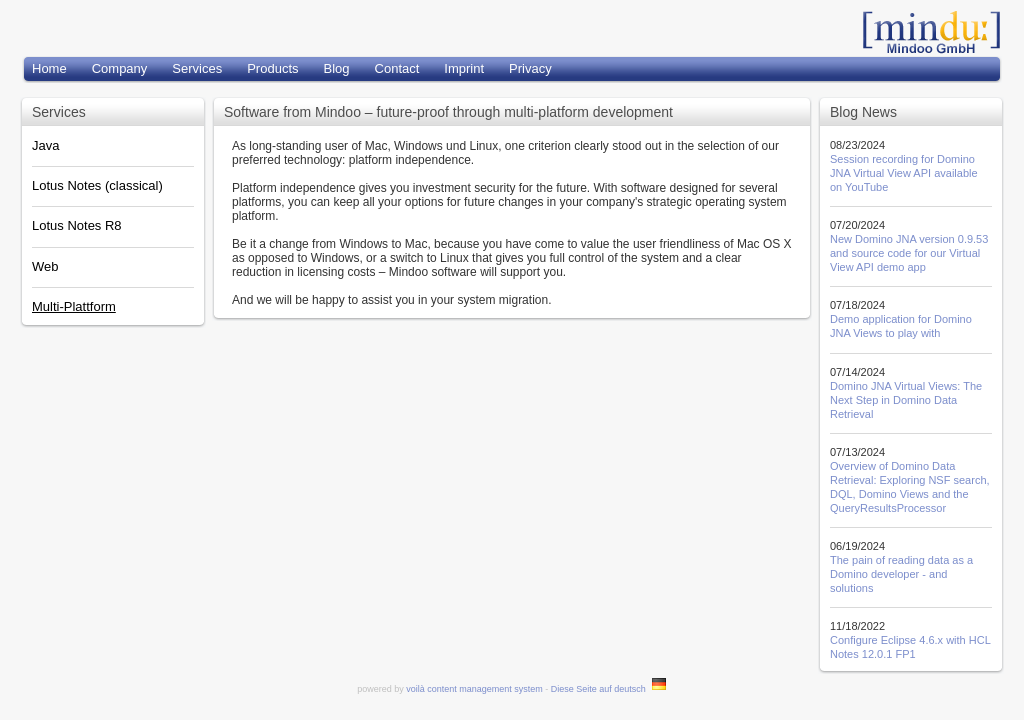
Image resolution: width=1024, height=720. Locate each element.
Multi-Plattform (74, 306)
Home (49, 68)
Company (120, 68)
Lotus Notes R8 (77, 225)
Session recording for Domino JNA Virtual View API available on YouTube (904, 173)
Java (45, 145)
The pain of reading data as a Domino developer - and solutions (901, 574)
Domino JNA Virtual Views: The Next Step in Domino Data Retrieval (906, 400)
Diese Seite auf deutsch (609, 689)
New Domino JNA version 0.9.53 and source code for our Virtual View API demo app (909, 253)
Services (197, 68)
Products (272, 68)
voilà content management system (474, 689)
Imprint (464, 68)
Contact (397, 68)
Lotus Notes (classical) (97, 185)
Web (45, 266)
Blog (337, 68)
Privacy (530, 68)
